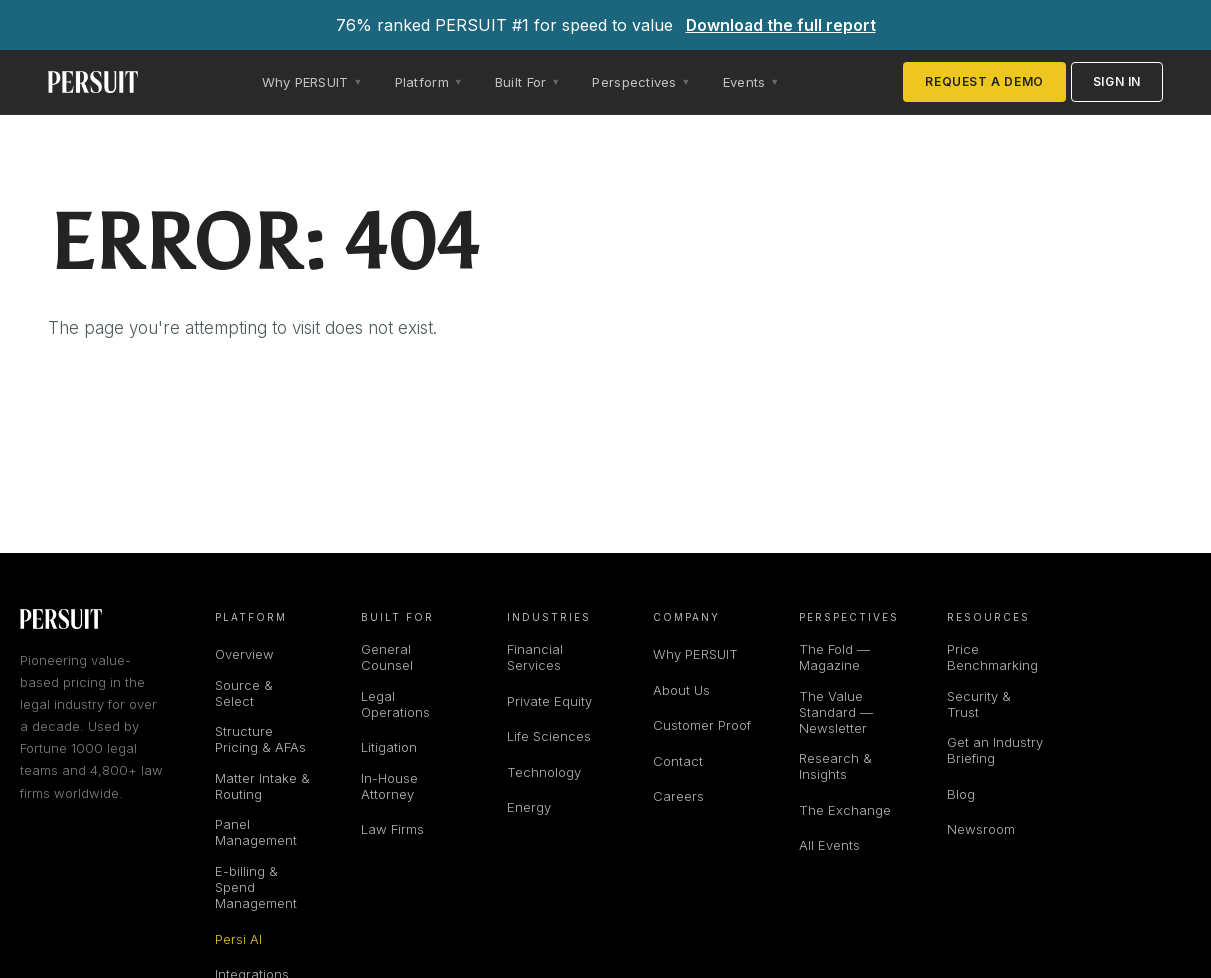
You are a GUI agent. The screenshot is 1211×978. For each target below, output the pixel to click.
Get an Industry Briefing (995, 750)
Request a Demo (984, 81)
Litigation (389, 747)
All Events (829, 845)
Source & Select (244, 693)
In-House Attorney (389, 786)
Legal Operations (395, 704)
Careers (678, 796)
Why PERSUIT (695, 654)
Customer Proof (702, 725)
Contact (678, 761)
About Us (681, 690)
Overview (244, 654)
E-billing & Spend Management (256, 887)
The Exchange (845, 810)
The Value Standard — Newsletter (836, 712)
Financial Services (535, 657)
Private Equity (549, 701)
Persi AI (238, 939)
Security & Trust (979, 704)
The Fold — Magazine (834, 657)
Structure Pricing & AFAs (260, 739)
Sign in (1117, 81)
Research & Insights (835, 766)
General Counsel (387, 657)
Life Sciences (549, 736)
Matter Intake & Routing (262, 786)
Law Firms (392, 829)
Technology (544, 772)
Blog (961, 794)
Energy (529, 807)
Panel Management (256, 832)
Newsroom (981, 829)
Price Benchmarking (992, 657)
